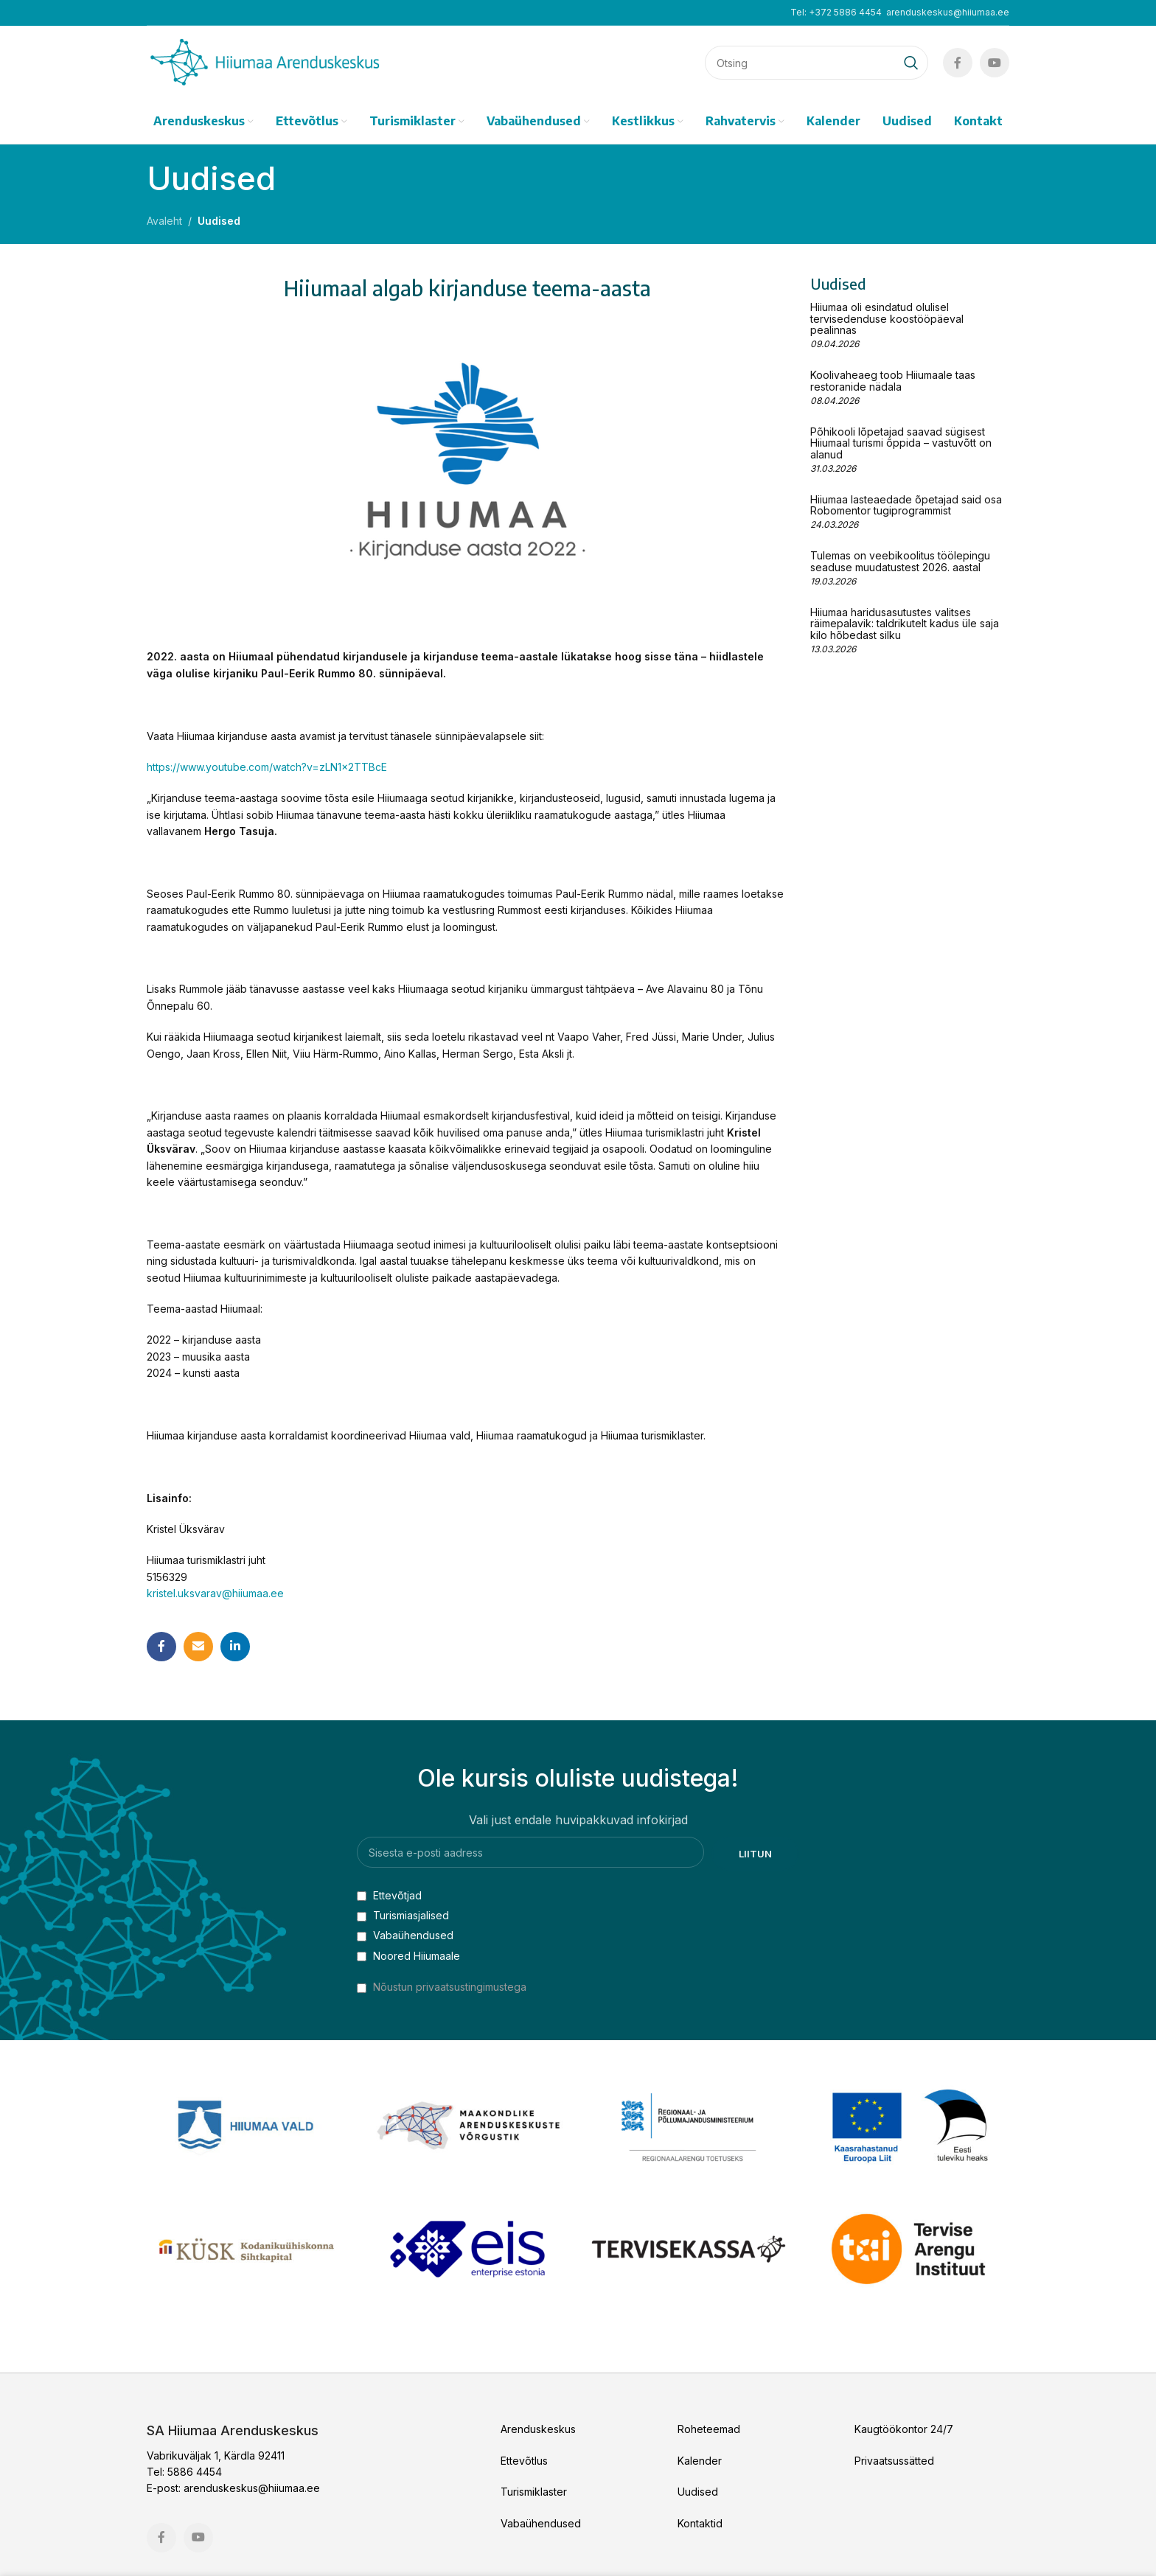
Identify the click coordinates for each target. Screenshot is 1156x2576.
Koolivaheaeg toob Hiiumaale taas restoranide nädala (892, 380)
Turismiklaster (534, 2491)
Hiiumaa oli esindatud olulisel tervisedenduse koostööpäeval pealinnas (887, 318)
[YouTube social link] (994, 62)
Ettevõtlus (524, 2460)
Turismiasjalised (403, 1915)
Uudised (219, 220)
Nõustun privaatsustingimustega (449, 1986)
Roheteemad (709, 2429)
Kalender (700, 2460)
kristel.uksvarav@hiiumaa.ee (215, 1593)
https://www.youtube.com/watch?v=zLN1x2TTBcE (267, 767)
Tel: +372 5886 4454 (836, 12)
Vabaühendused (405, 1935)
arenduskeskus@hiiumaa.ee (947, 12)
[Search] (816, 63)
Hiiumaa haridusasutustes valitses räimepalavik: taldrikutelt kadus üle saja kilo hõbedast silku (904, 623)
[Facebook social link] (957, 62)
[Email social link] (198, 1646)
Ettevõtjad (389, 1895)
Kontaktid (700, 2523)
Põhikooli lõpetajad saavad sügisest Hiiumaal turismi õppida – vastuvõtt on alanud (901, 443)
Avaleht (164, 220)
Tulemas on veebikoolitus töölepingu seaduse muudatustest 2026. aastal (900, 561)
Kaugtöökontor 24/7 (903, 2429)
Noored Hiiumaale (408, 1956)
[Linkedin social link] (235, 1646)
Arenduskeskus (538, 2429)
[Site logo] (265, 61)
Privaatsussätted (894, 2460)
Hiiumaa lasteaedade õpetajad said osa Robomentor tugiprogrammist (906, 505)
